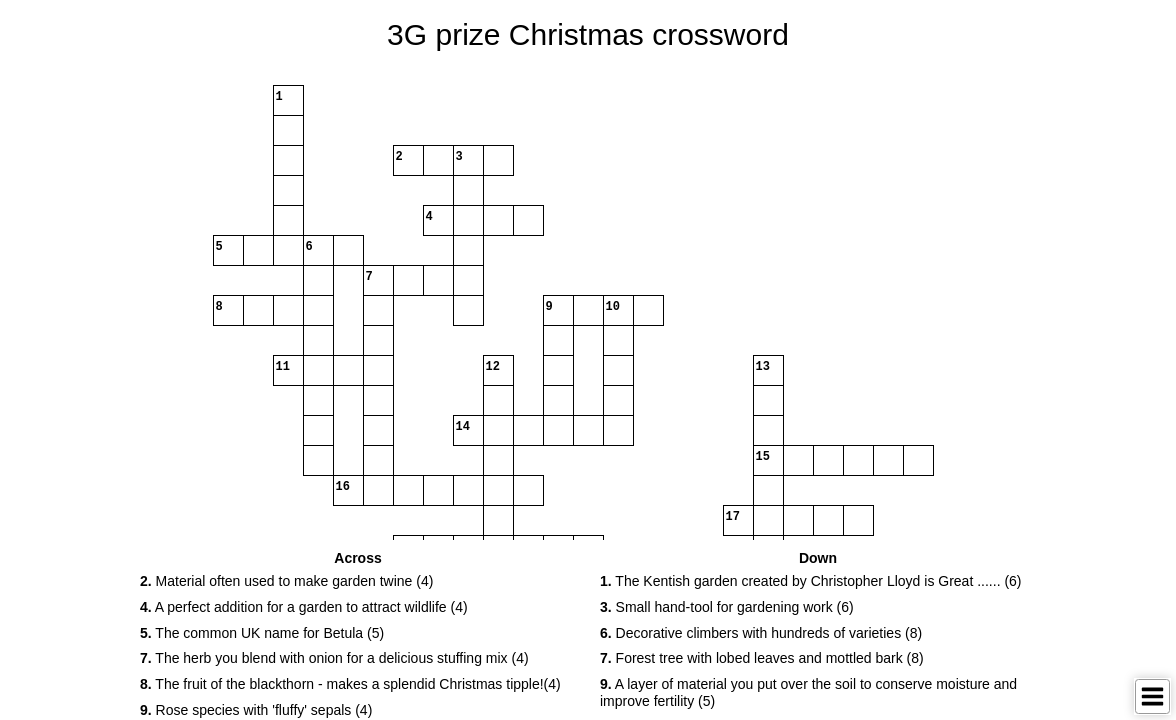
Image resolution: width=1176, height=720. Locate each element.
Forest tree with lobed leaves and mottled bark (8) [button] (762, 658)
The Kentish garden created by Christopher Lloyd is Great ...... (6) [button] (811, 581)
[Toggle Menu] (1152, 696)
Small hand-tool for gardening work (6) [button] (727, 607)
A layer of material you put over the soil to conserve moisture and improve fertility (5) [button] (808, 692)
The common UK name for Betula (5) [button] (262, 633)
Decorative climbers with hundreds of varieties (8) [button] (761, 633)
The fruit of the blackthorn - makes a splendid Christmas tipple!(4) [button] (350, 684)
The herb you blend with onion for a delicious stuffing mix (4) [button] (334, 658)
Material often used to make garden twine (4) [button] (286, 581)
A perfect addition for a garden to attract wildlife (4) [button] (304, 607)
